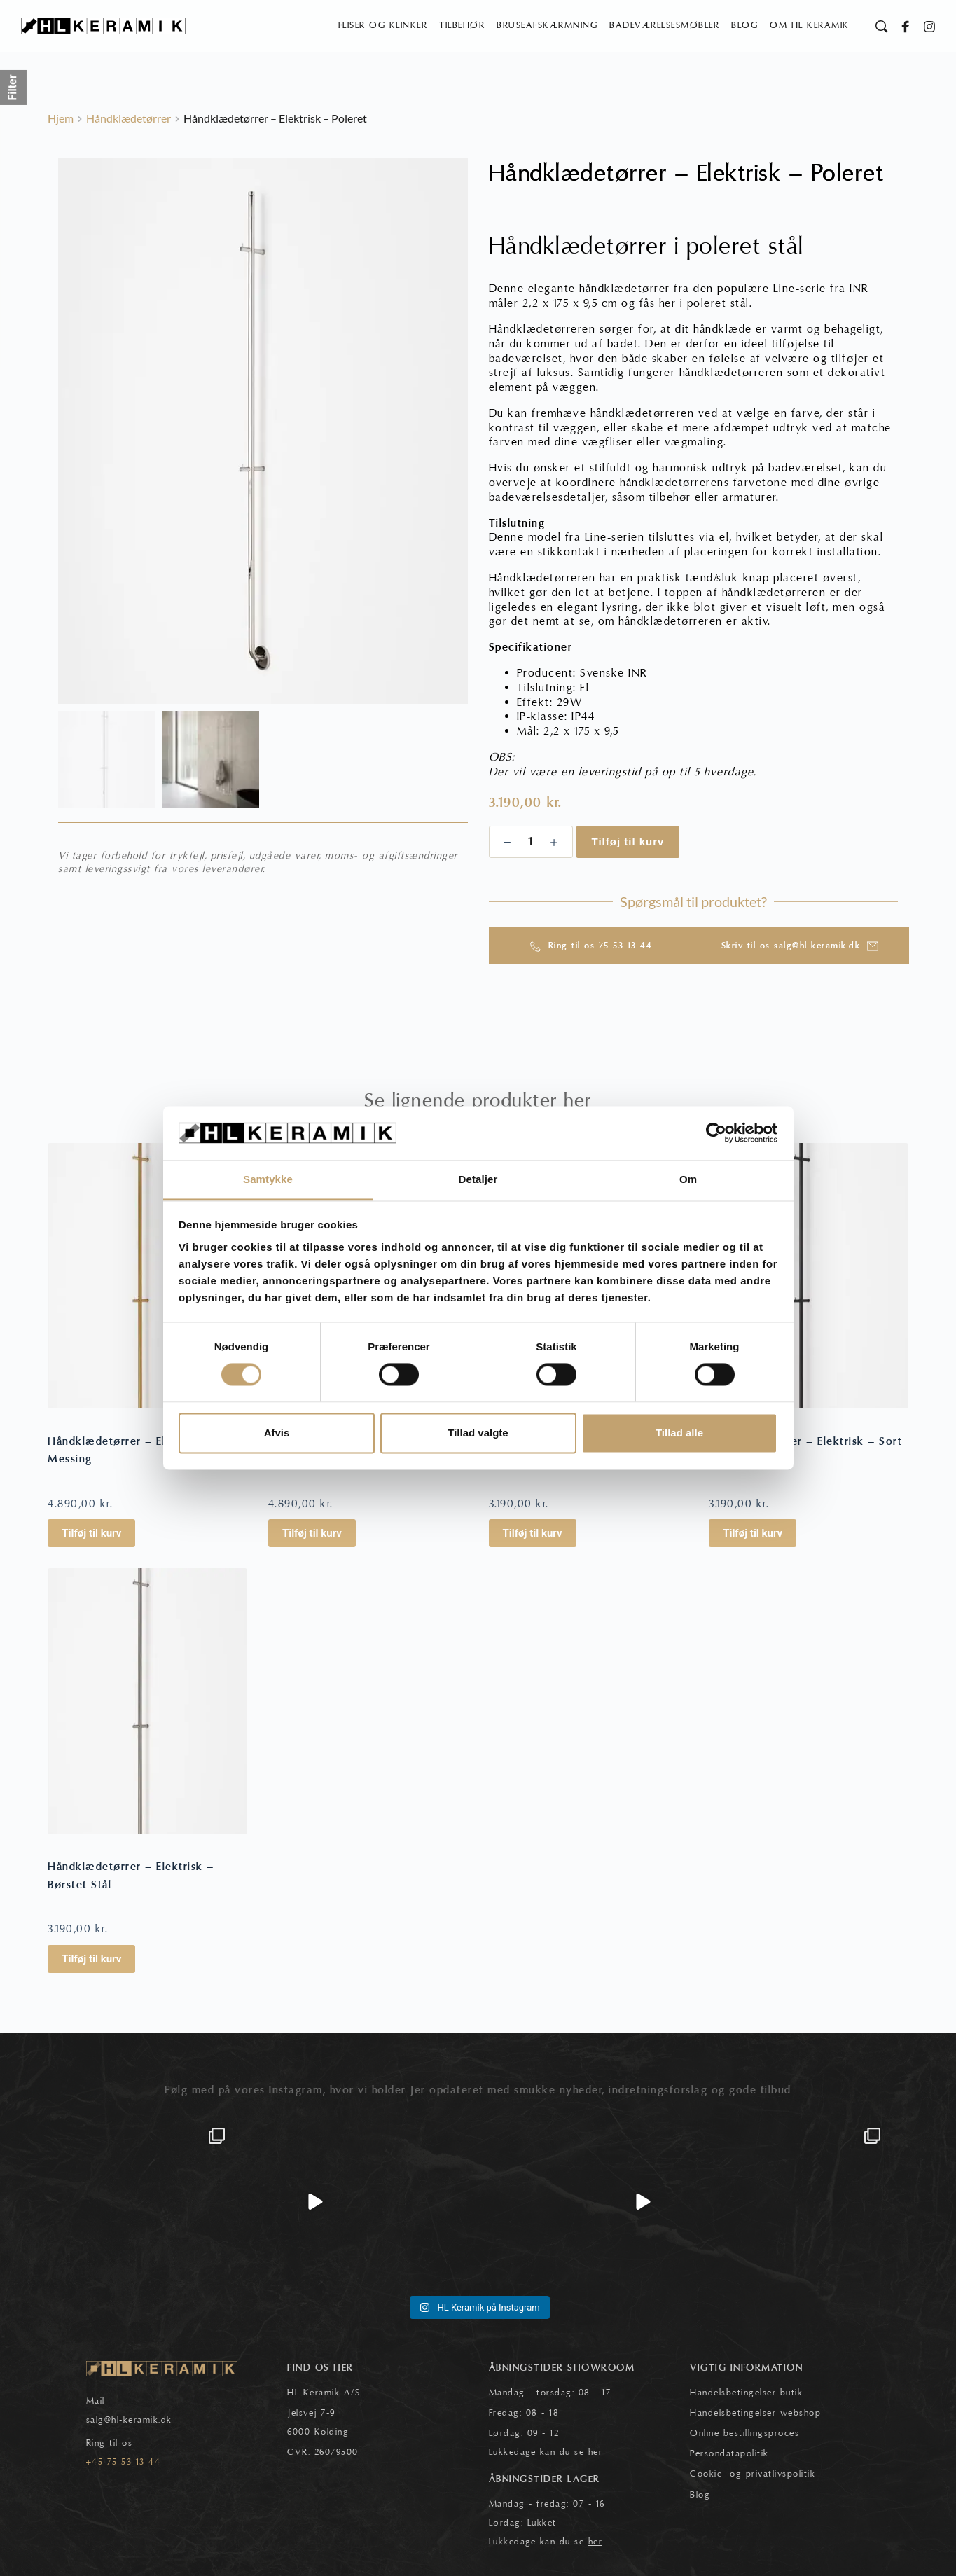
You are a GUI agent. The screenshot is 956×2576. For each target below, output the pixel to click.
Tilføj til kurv (628, 841)
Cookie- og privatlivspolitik (752, 2473)
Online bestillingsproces (744, 2433)
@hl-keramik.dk (138, 2420)
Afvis (277, 1433)
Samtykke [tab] (268, 1179)
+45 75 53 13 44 (123, 2461)
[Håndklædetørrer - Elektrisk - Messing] (147, 1276)
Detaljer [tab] (478, 1179)
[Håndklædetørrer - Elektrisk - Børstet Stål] (147, 1702)
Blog (700, 2494)
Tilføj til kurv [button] (91, 1534)
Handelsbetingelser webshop (755, 2412)
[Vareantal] (531, 842)
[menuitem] (383, 26)
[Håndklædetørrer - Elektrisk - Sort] (808, 1276)
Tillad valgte (478, 1433)
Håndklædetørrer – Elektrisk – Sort (805, 1441)
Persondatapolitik (729, 2453)
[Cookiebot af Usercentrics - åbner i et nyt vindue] (716, 1133)
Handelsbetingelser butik (746, 2393)
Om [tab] (688, 1179)
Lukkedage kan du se (546, 2452)
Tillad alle (679, 1433)
